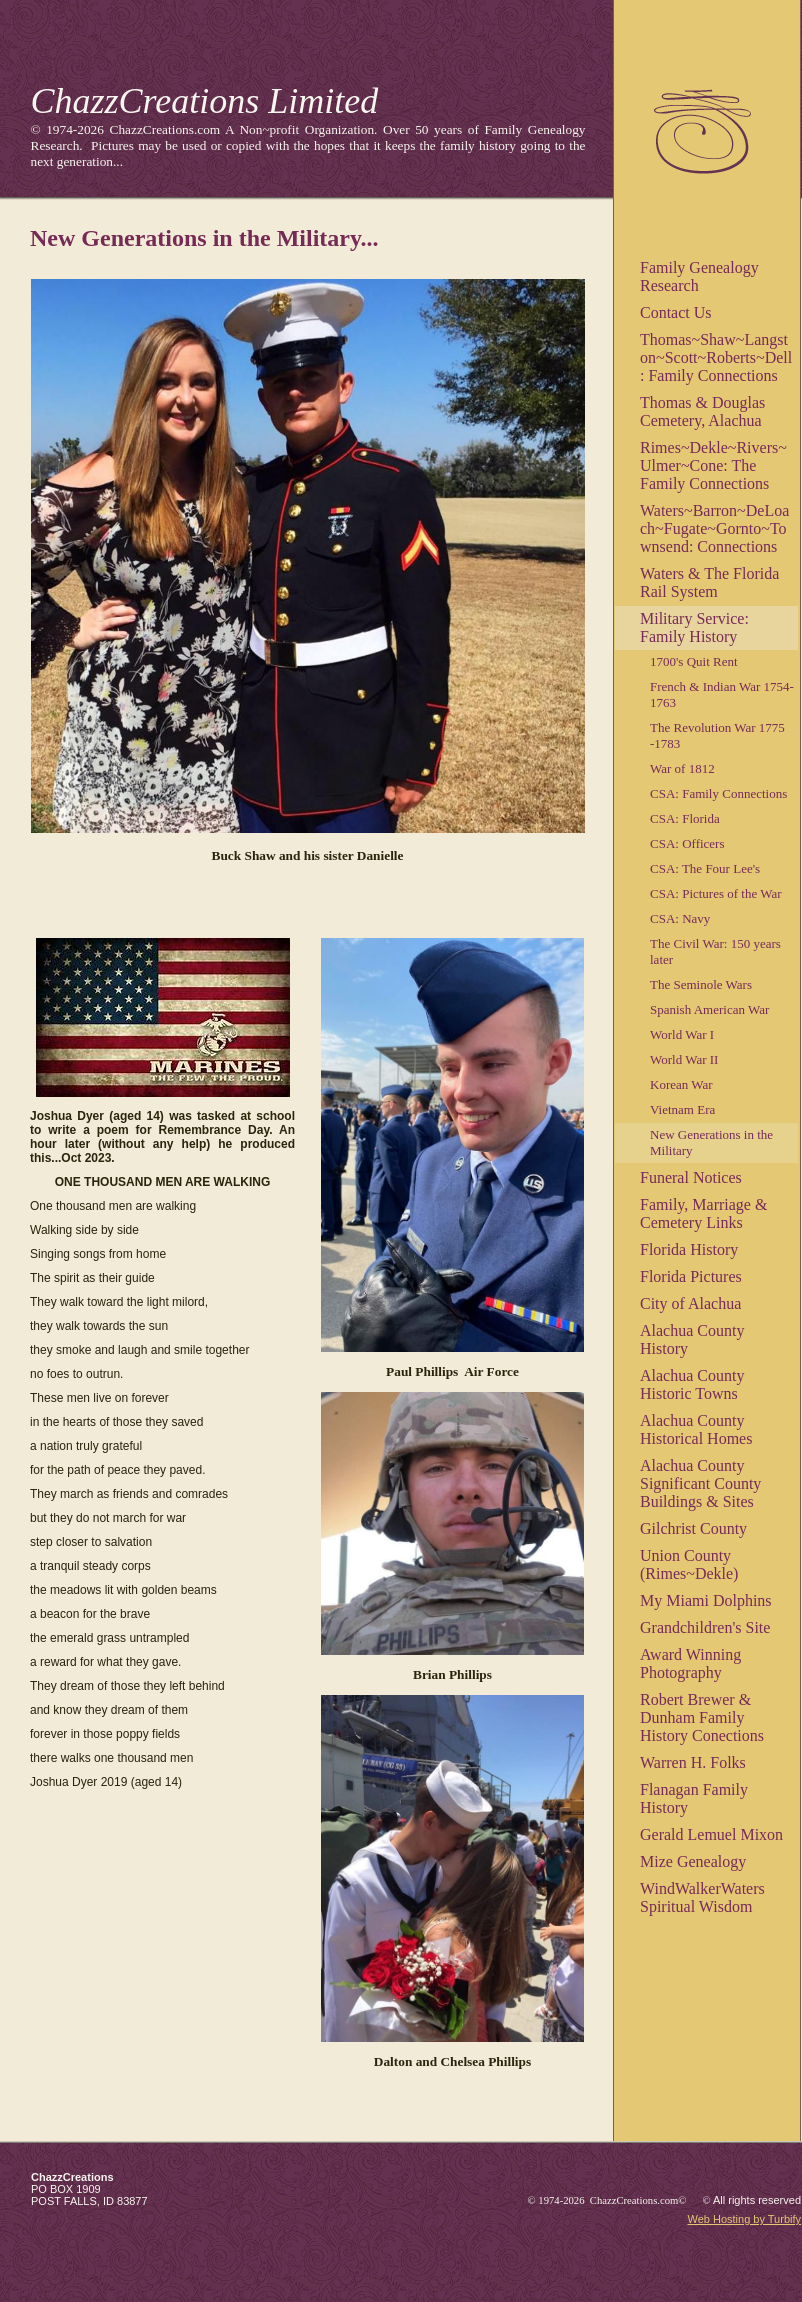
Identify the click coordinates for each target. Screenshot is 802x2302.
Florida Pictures (691, 1276)
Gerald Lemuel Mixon (711, 1834)
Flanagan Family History (694, 1798)
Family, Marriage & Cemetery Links (703, 1213)
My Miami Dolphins (706, 1600)
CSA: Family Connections (718, 793)
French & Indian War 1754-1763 (722, 694)
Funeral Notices (691, 1177)
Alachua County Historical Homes (696, 1429)
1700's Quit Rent (694, 661)
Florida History (689, 1249)
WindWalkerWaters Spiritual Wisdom (702, 1897)
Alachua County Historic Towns (692, 1384)
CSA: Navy (680, 918)
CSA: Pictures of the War (716, 893)
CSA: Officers (687, 843)
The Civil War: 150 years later (715, 951)
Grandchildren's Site (705, 1627)
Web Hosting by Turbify (744, 2219)
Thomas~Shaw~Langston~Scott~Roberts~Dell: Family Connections (716, 357)
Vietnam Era (682, 1109)
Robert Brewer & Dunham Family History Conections (702, 1717)
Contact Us (676, 312)
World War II (684, 1059)
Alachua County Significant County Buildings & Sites (700, 1483)
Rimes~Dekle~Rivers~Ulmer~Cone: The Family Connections (713, 465)
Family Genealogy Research (699, 276)
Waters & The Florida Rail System (709, 582)
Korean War (681, 1084)
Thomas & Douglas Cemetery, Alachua (702, 411)
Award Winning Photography (690, 1663)
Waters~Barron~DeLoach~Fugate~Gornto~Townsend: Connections (714, 528)
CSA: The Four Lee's (705, 868)
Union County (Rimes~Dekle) (689, 1564)
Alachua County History (692, 1339)
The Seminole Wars (701, 984)
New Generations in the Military (711, 1142)
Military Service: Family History (694, 627)
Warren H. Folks (693, 1762)
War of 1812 (682, 768)
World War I (682, 1034)
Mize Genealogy (693, 1861)
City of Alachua (690, 1303)
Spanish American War (709, 1009)
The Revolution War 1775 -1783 (717, 735)
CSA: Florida (685, 818)
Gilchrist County (693, 1528)
